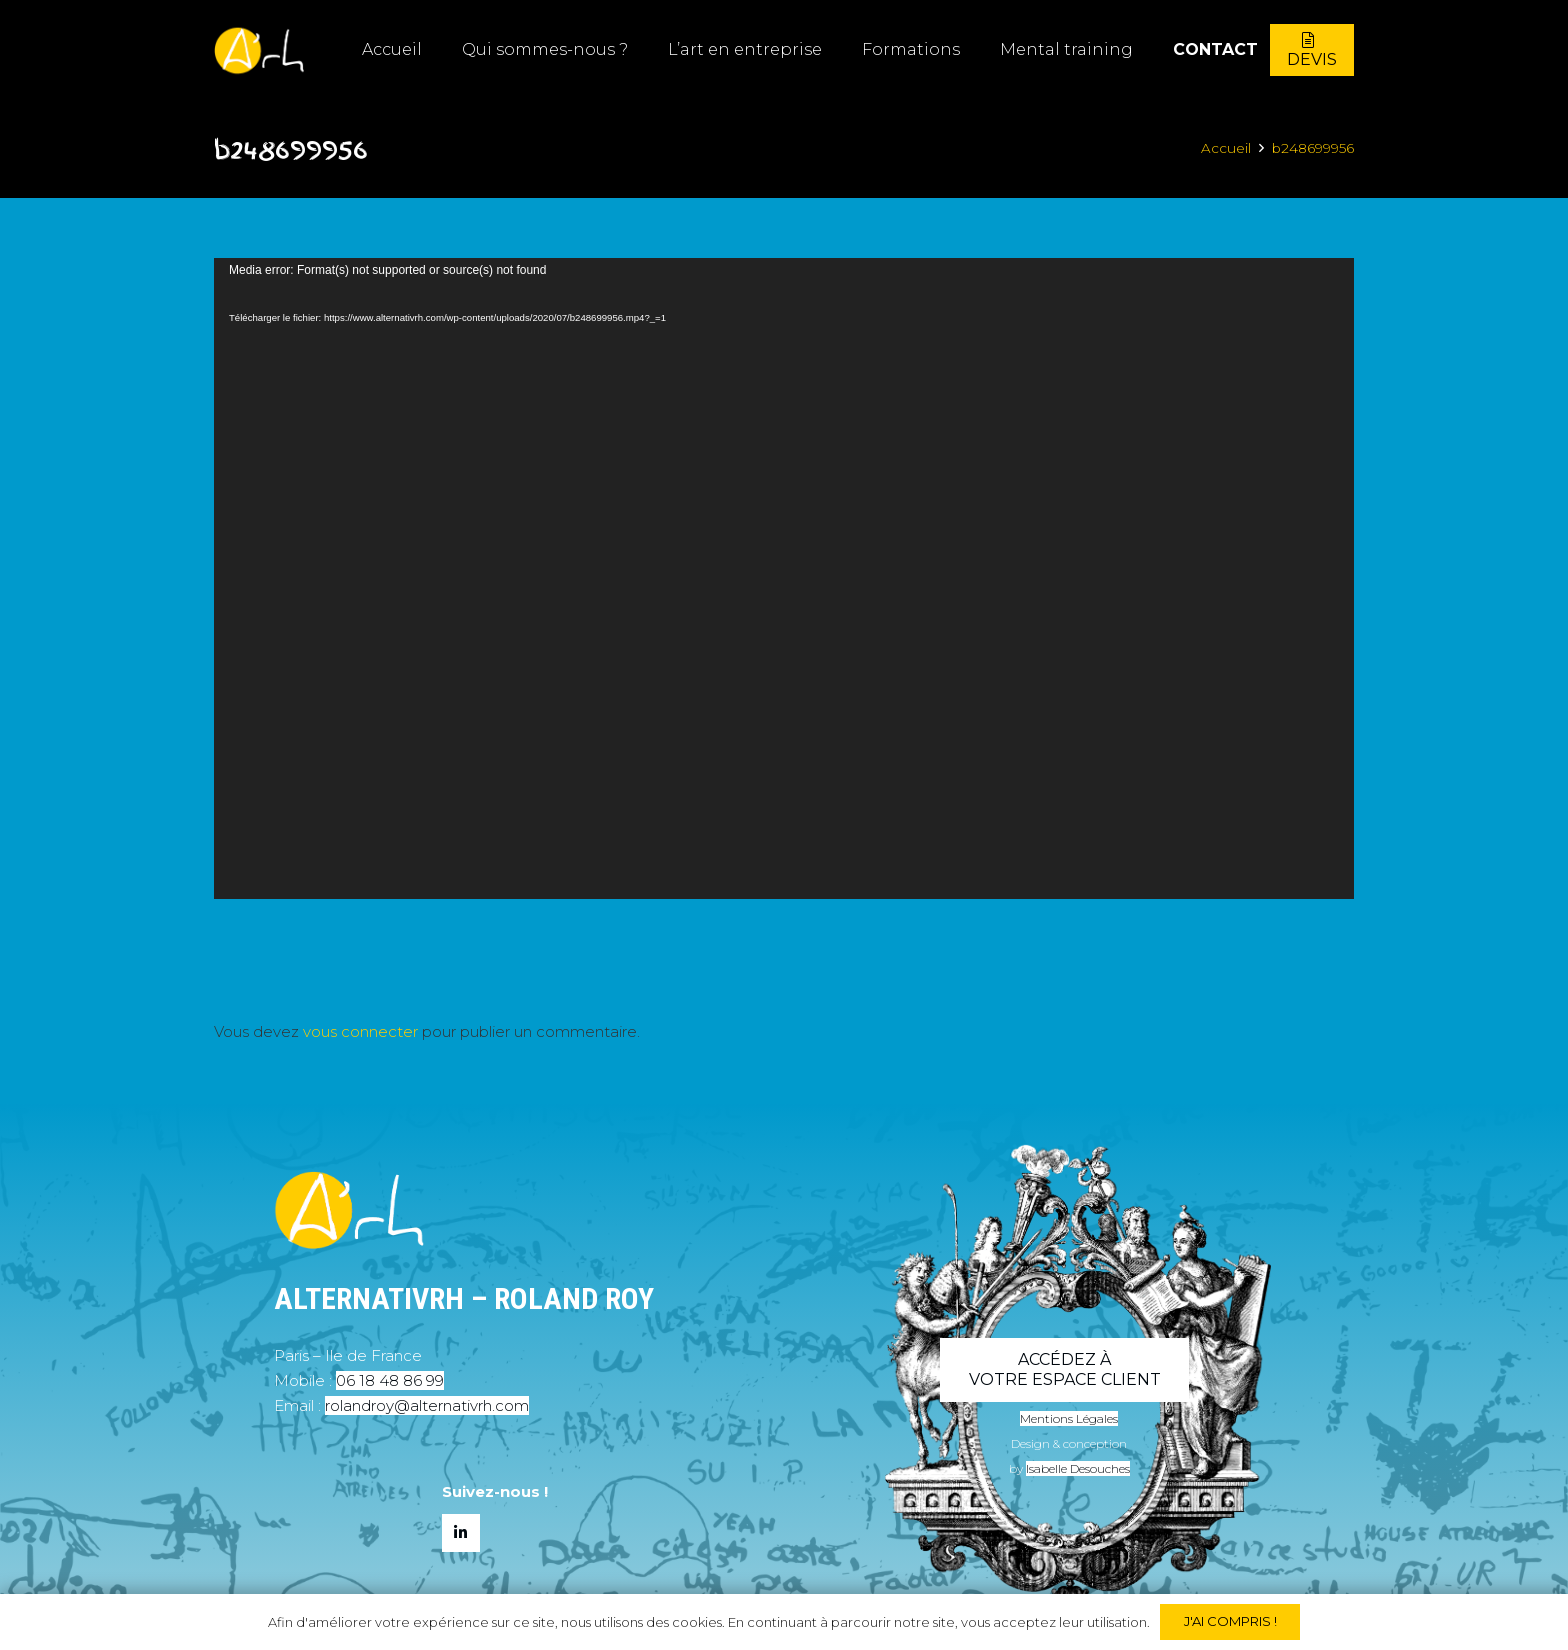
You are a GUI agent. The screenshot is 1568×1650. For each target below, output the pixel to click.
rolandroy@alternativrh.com (427, 1405)
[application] (784, 578)
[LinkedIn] (461, 1533)
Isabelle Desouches (1078, 1468)
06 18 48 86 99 (390, 1380)
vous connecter (360, 1031)
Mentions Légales (1069, 1418)
